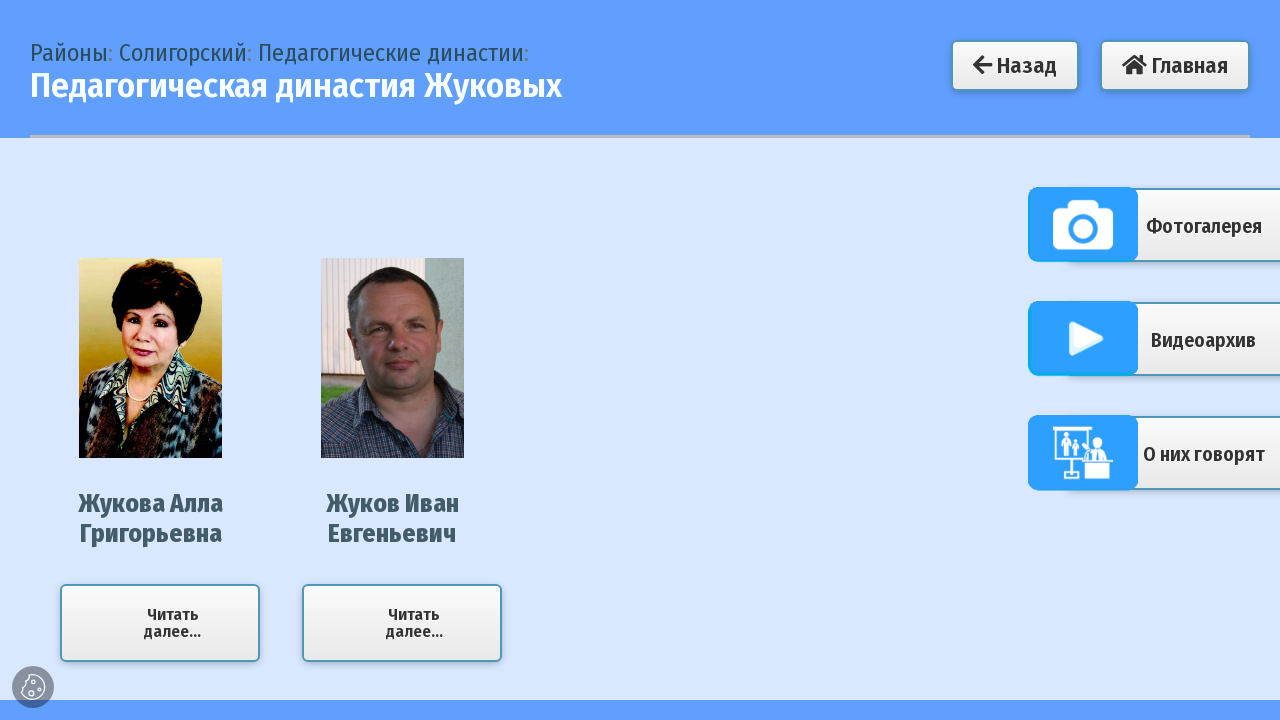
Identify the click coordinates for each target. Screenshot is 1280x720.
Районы (69, 53)
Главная (1175, 65)
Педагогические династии (391, 53)
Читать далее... (172, 623)
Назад (1015, 65)
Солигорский (183, 53)
